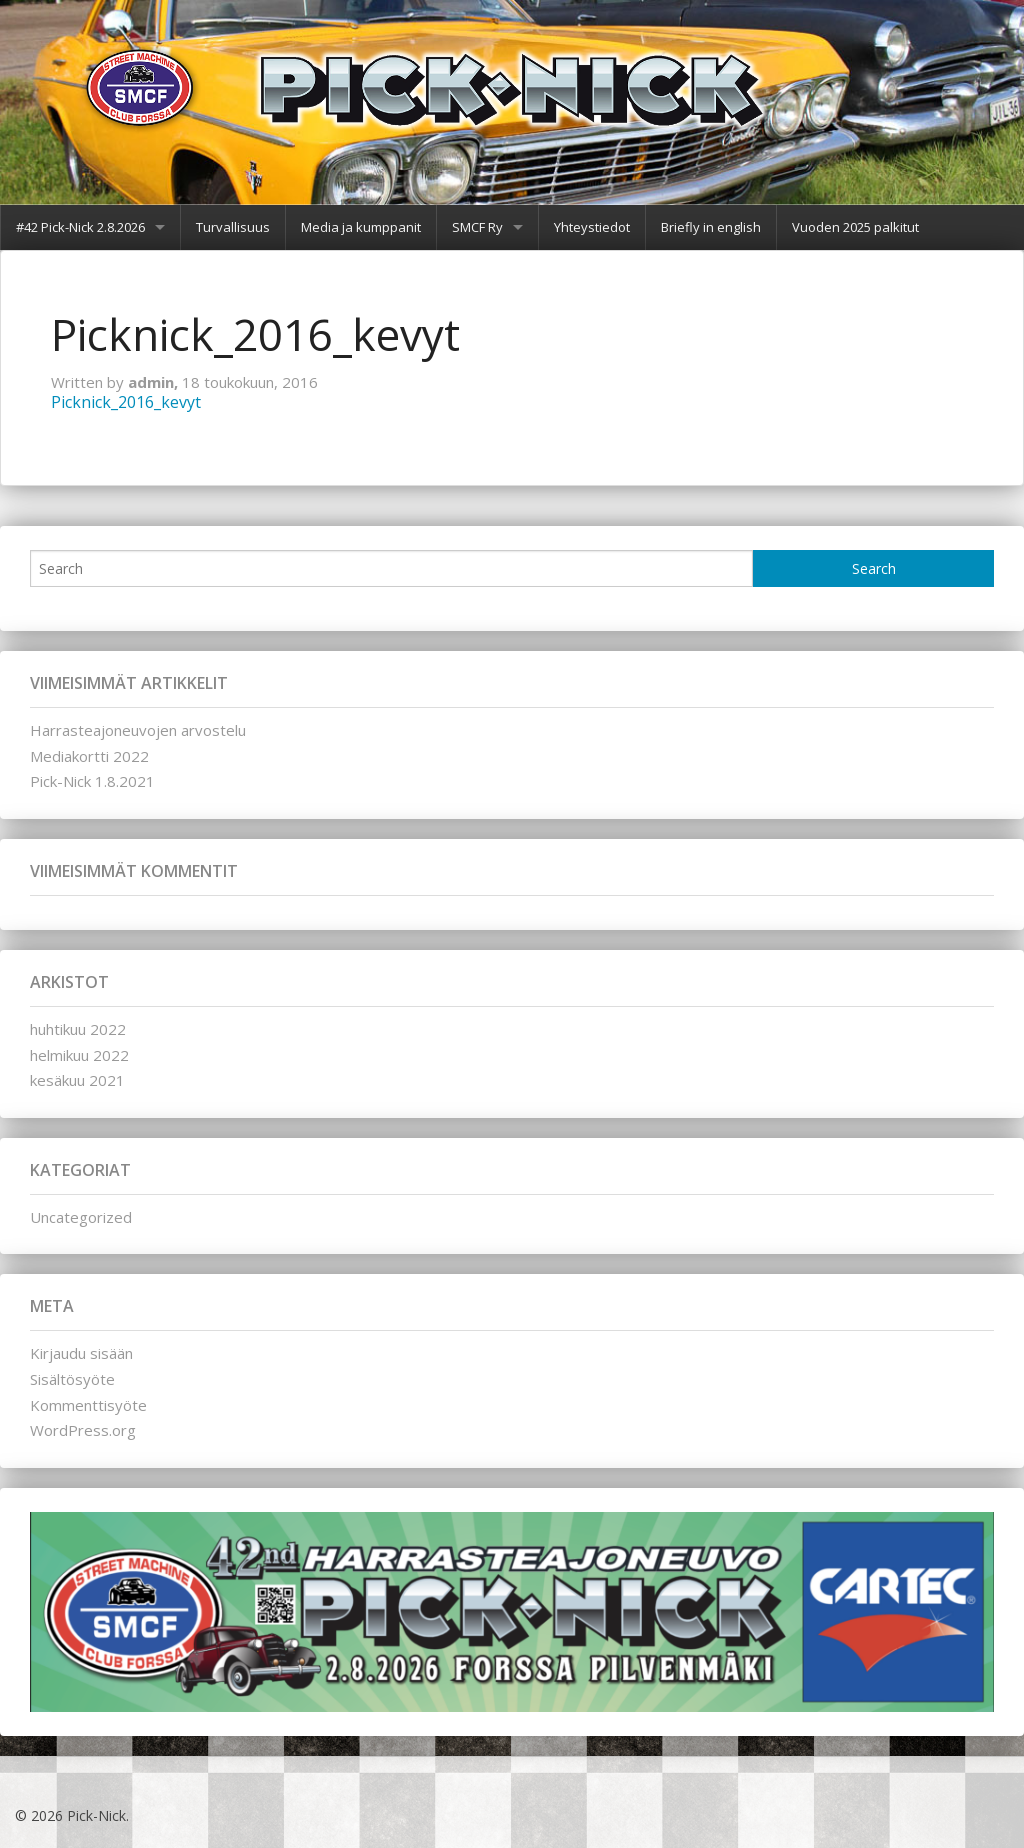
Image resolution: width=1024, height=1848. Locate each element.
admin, (155, 382)
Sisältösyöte (72, 1379)
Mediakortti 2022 (89, 756)
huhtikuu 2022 (78, 1029)
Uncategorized (81, 1217)
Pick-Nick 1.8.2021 (92, 781)
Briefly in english (711, 227)
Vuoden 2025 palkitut (855, 227)
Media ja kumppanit (361, 227)
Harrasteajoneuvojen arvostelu (138, 730)
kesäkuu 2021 (77, 1080)
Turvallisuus (233, 227)
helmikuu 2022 (79, 1055)
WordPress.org (83, 1430)
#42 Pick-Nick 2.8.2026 (80, 227)
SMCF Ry (477, 227)
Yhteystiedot (592, 227)
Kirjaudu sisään (81, 1353)
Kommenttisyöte (88, 1405)
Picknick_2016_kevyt (126, 402)
